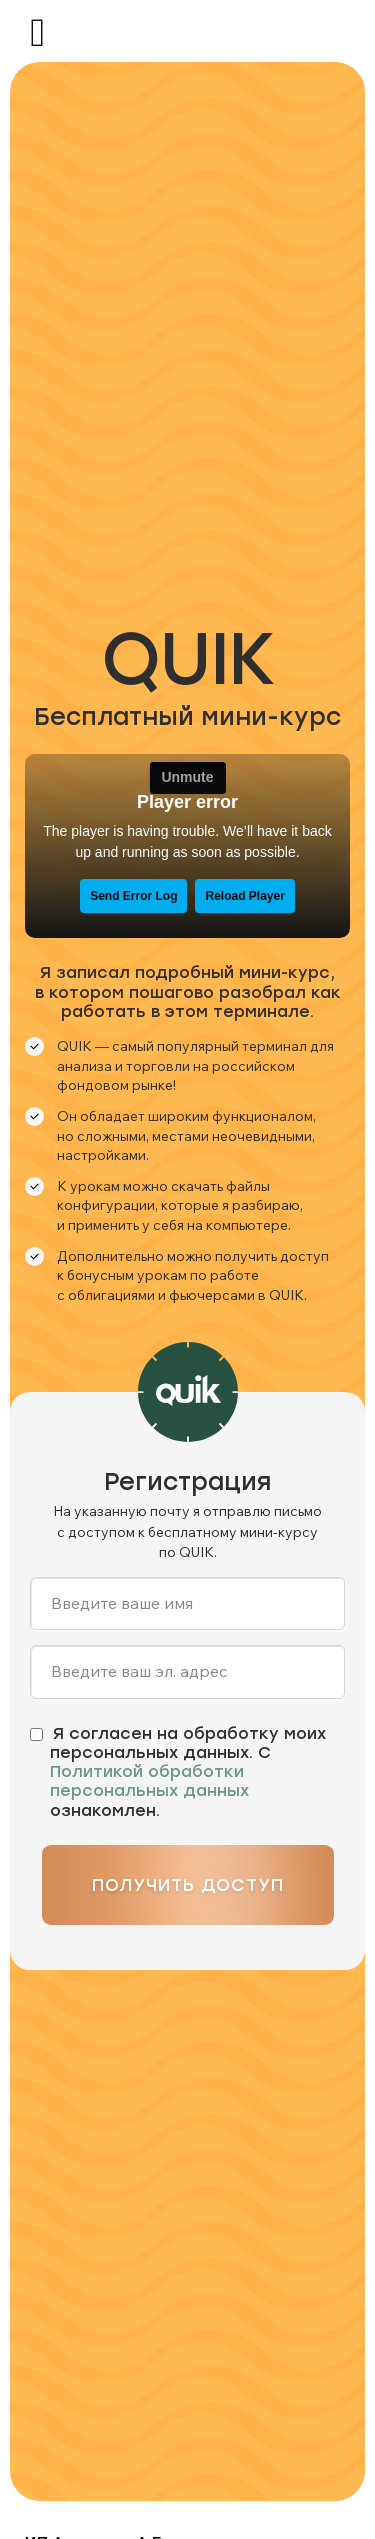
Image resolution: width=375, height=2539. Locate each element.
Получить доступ (188, 1885)
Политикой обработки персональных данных (149, 1781)
